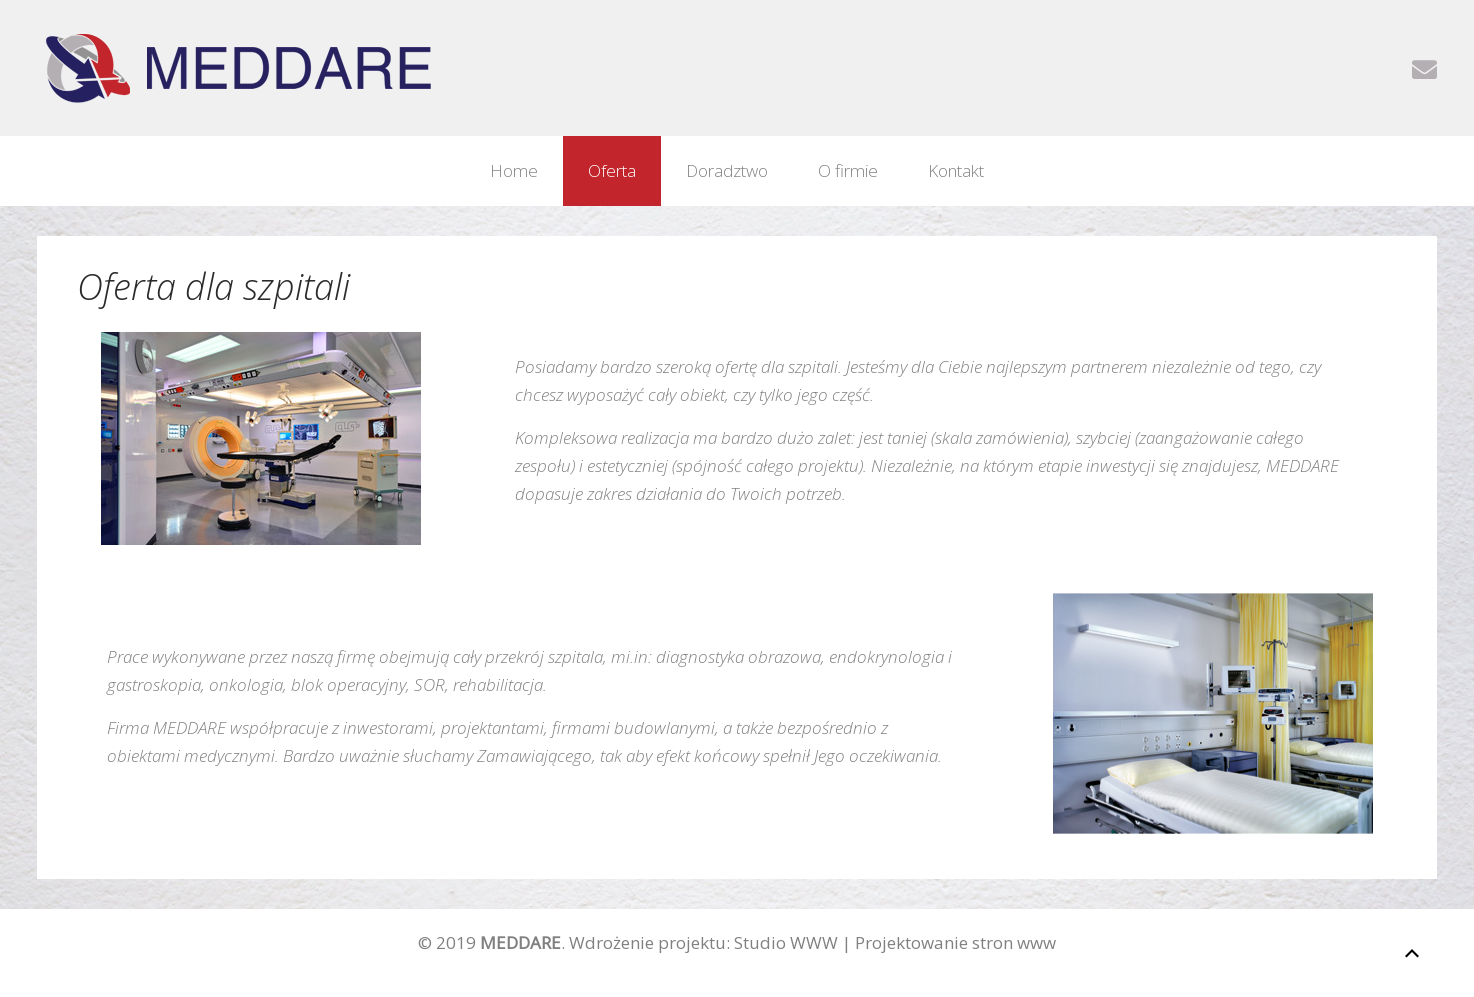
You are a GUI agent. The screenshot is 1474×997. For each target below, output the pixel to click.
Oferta (612, 170)
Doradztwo (727, 170)
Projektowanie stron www (955, 942)
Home (514, 170)
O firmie (848, 170)
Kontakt (956, 170)
